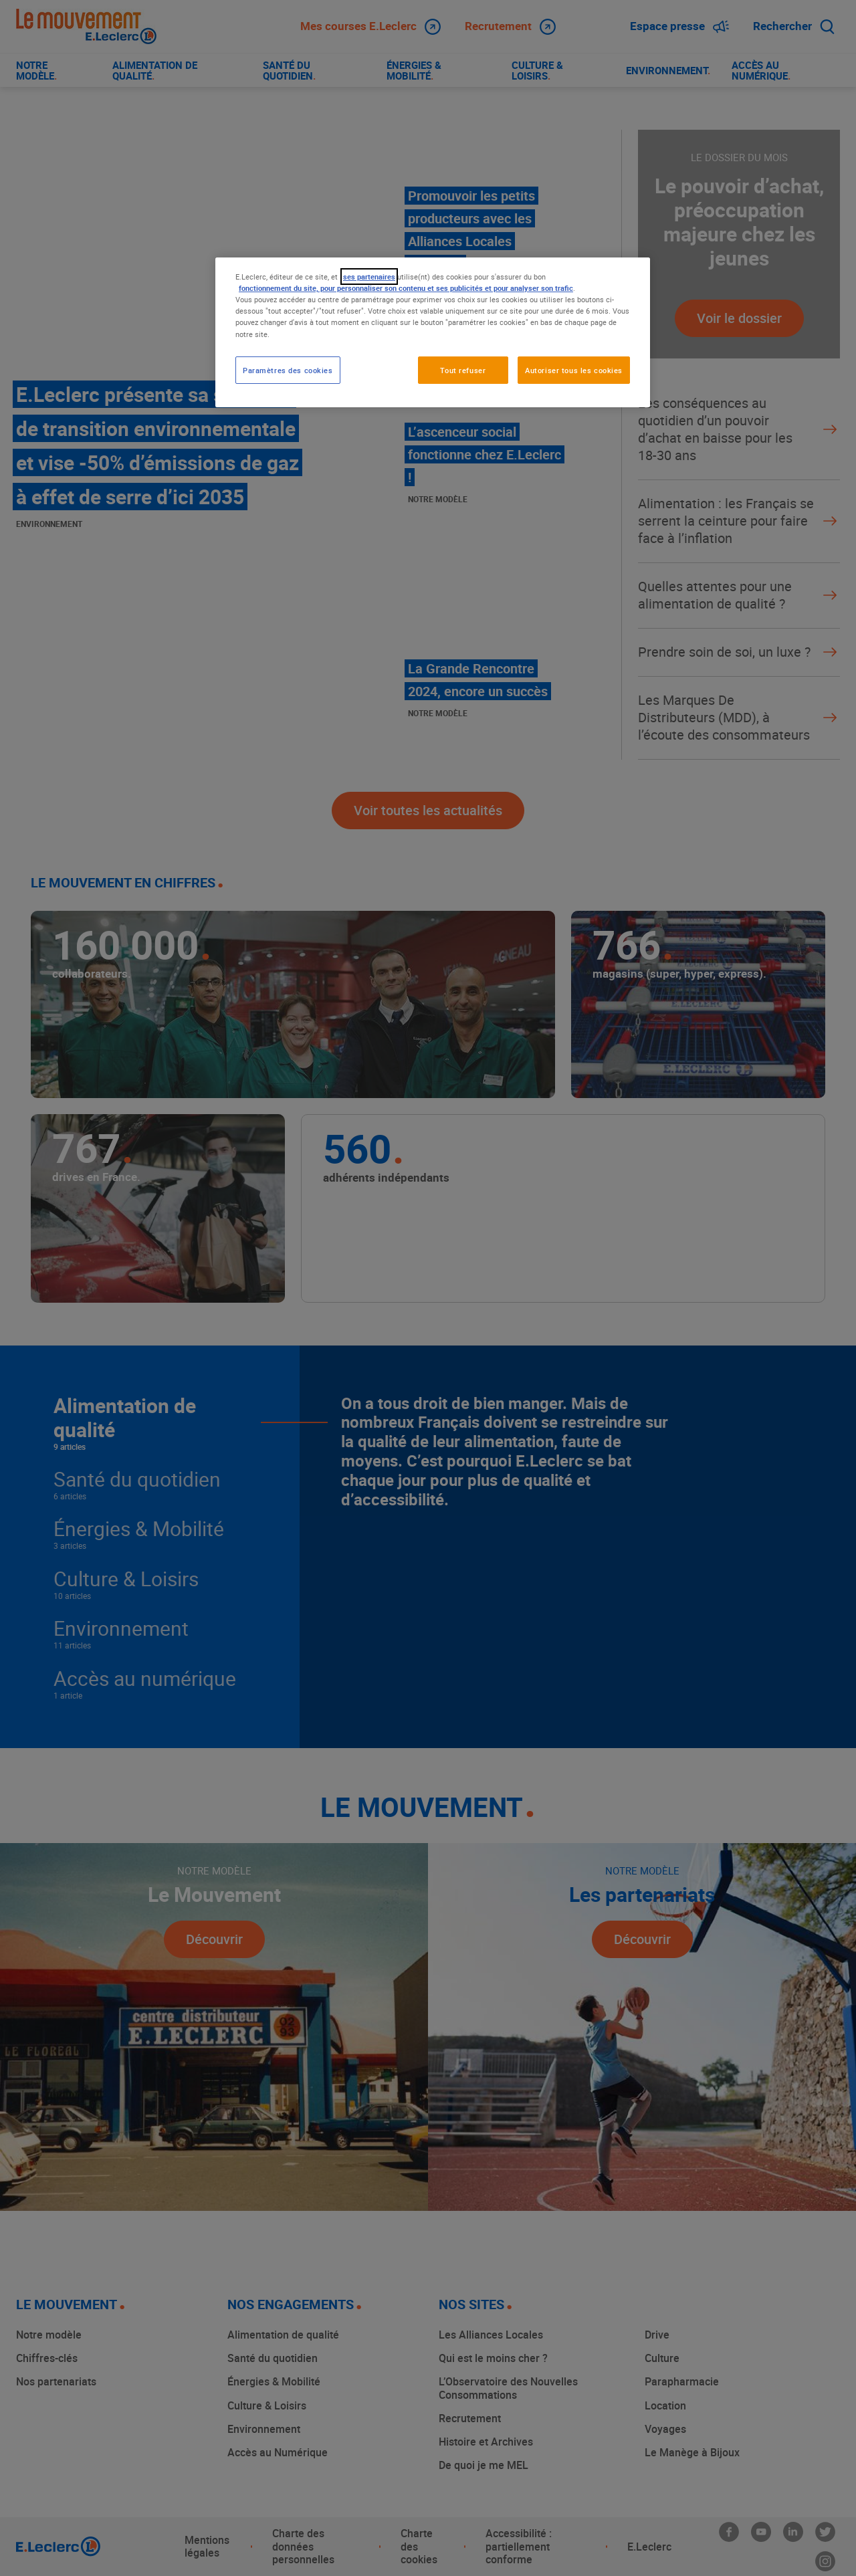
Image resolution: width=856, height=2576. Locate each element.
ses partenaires (369, 277)
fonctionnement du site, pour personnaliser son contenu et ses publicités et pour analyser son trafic (406, 288)
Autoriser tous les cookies (574, 370)
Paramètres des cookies (288, 370)
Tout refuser (463, 370)
